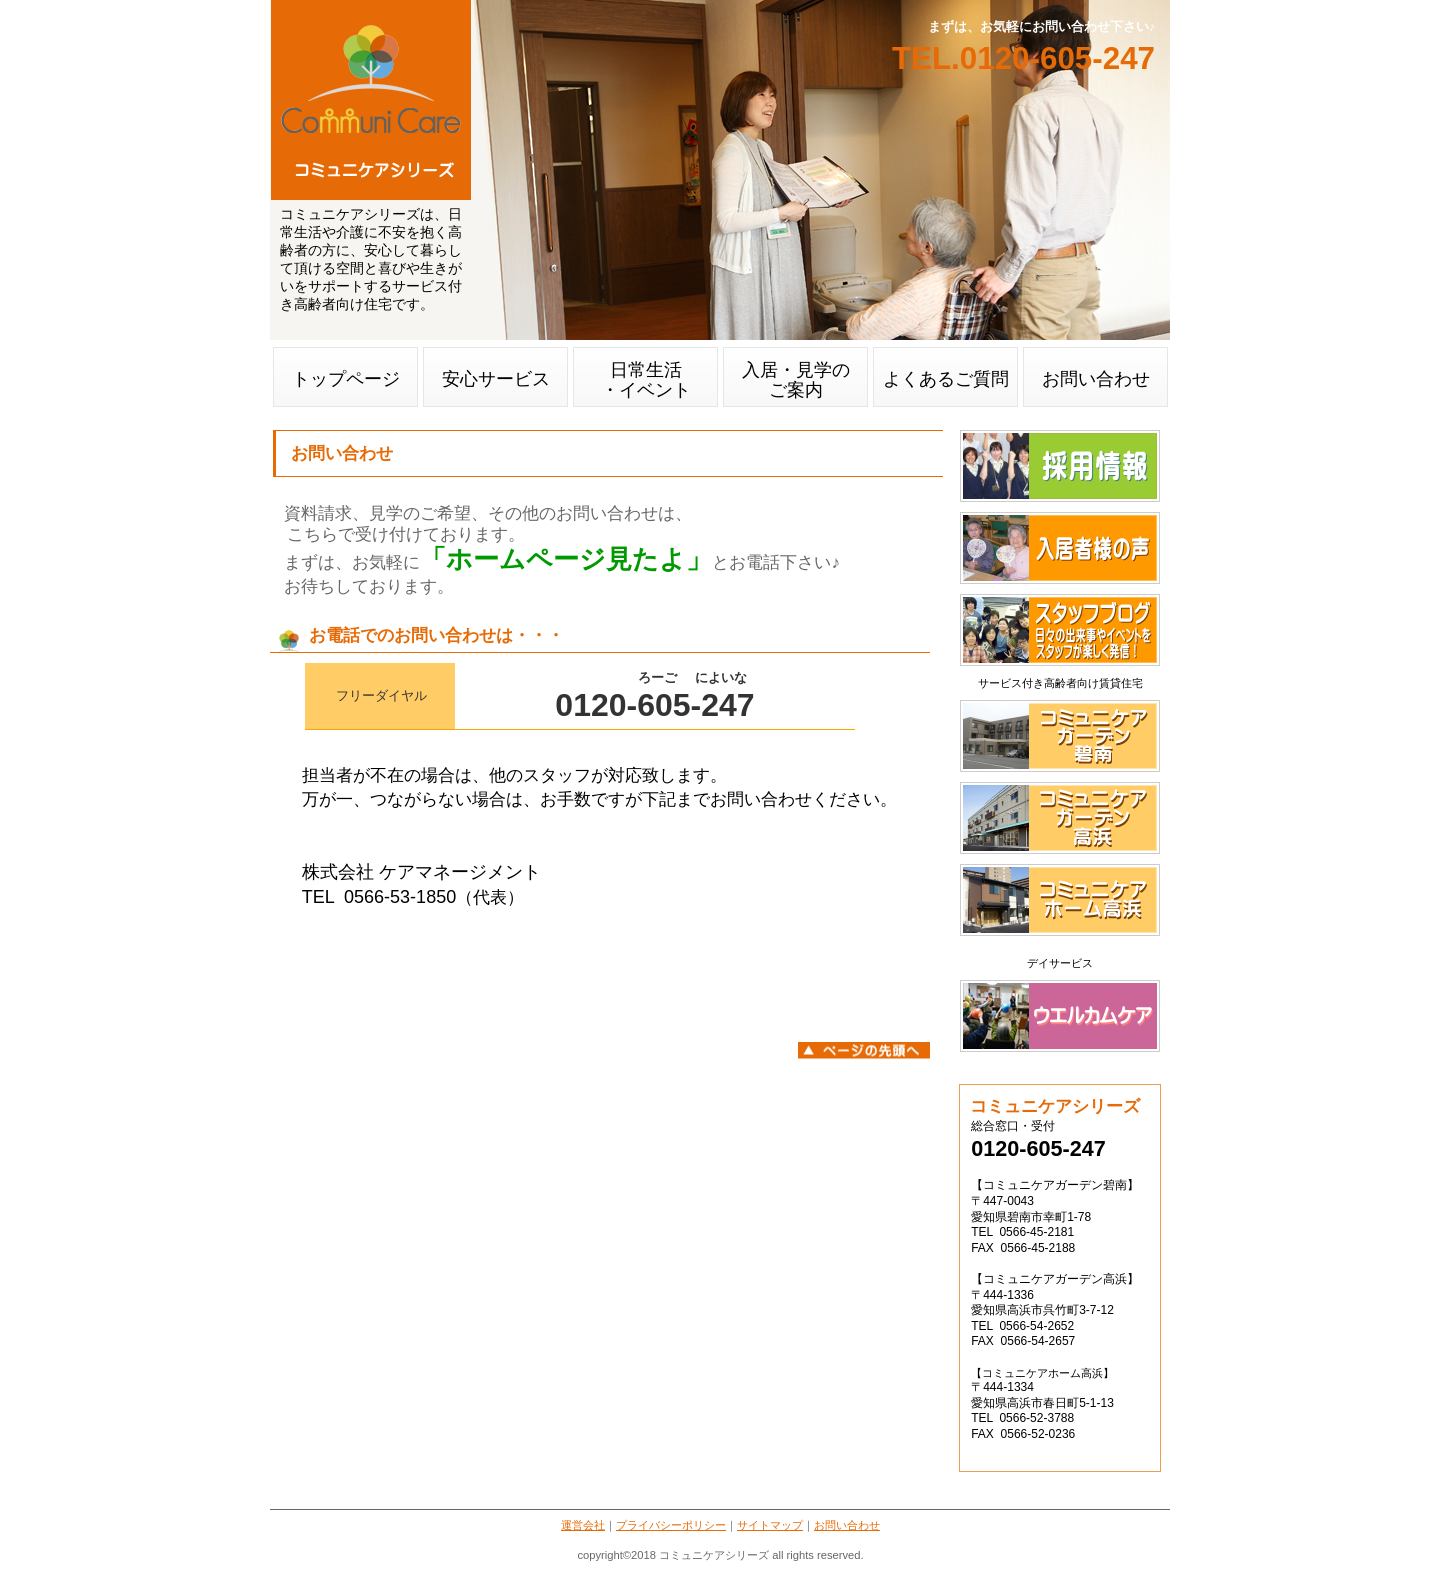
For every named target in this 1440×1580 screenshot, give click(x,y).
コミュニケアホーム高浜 (1060, 900)
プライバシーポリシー (671, 1525)
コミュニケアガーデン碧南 (1060, 736)
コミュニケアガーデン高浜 (1060, 818)
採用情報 (1060, 466)
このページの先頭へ (864, 1050)
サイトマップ (770, 1525)
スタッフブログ (1060, 630)
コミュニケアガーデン (371, 100)
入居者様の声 (1060, 548)
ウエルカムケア (1060, 1016)
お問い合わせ (847, 1525)
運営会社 (583, 1525)
